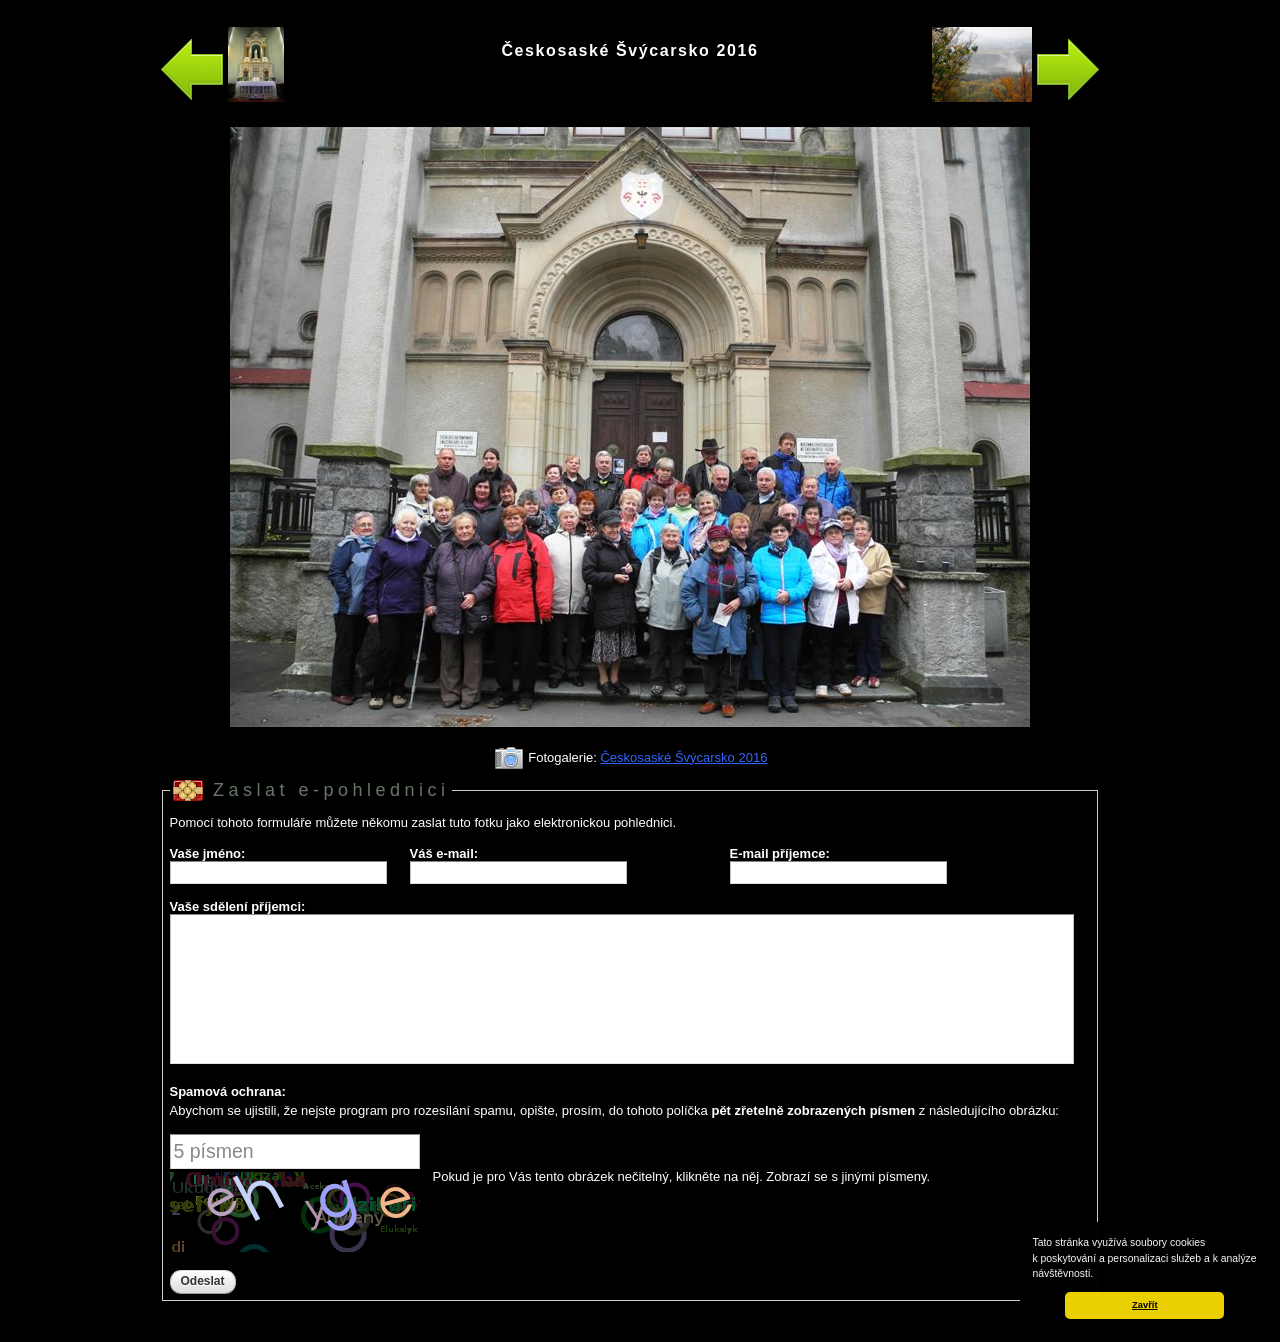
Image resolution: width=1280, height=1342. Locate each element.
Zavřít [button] (1144, 1305)
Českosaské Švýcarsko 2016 (683, 757)
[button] (1098, 1275)
